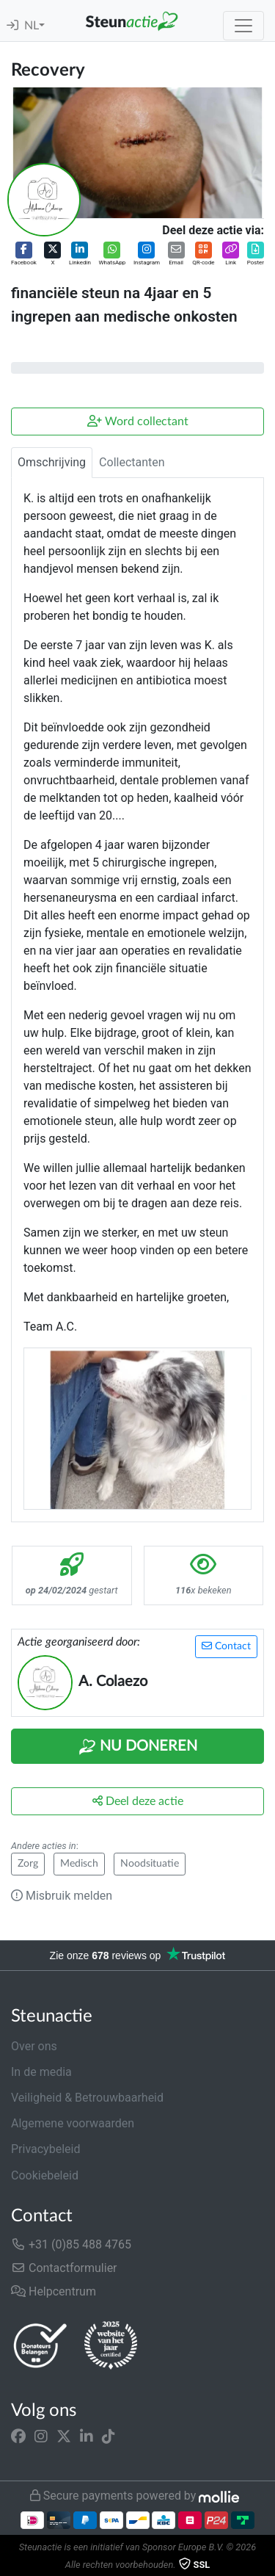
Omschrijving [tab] (52, 462)
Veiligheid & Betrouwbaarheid (87, 2098)
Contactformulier (64, 2268)
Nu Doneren (137, 1747)
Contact (226, 1645)
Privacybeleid (45, 2149)
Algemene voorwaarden (72, 2123)
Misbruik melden (61, 1896)
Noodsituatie (149, 1864)
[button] (24, 254)
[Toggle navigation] (243, 25)
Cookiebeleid (44, 2175)
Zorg (28, 1864)
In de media (41, 2072)
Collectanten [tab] (132, 462)
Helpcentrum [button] (53, 2291)
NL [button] (31, 26)
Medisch (79, 1864)
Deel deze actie (137, 1801)
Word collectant (137, 421)
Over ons (34, 2046)
